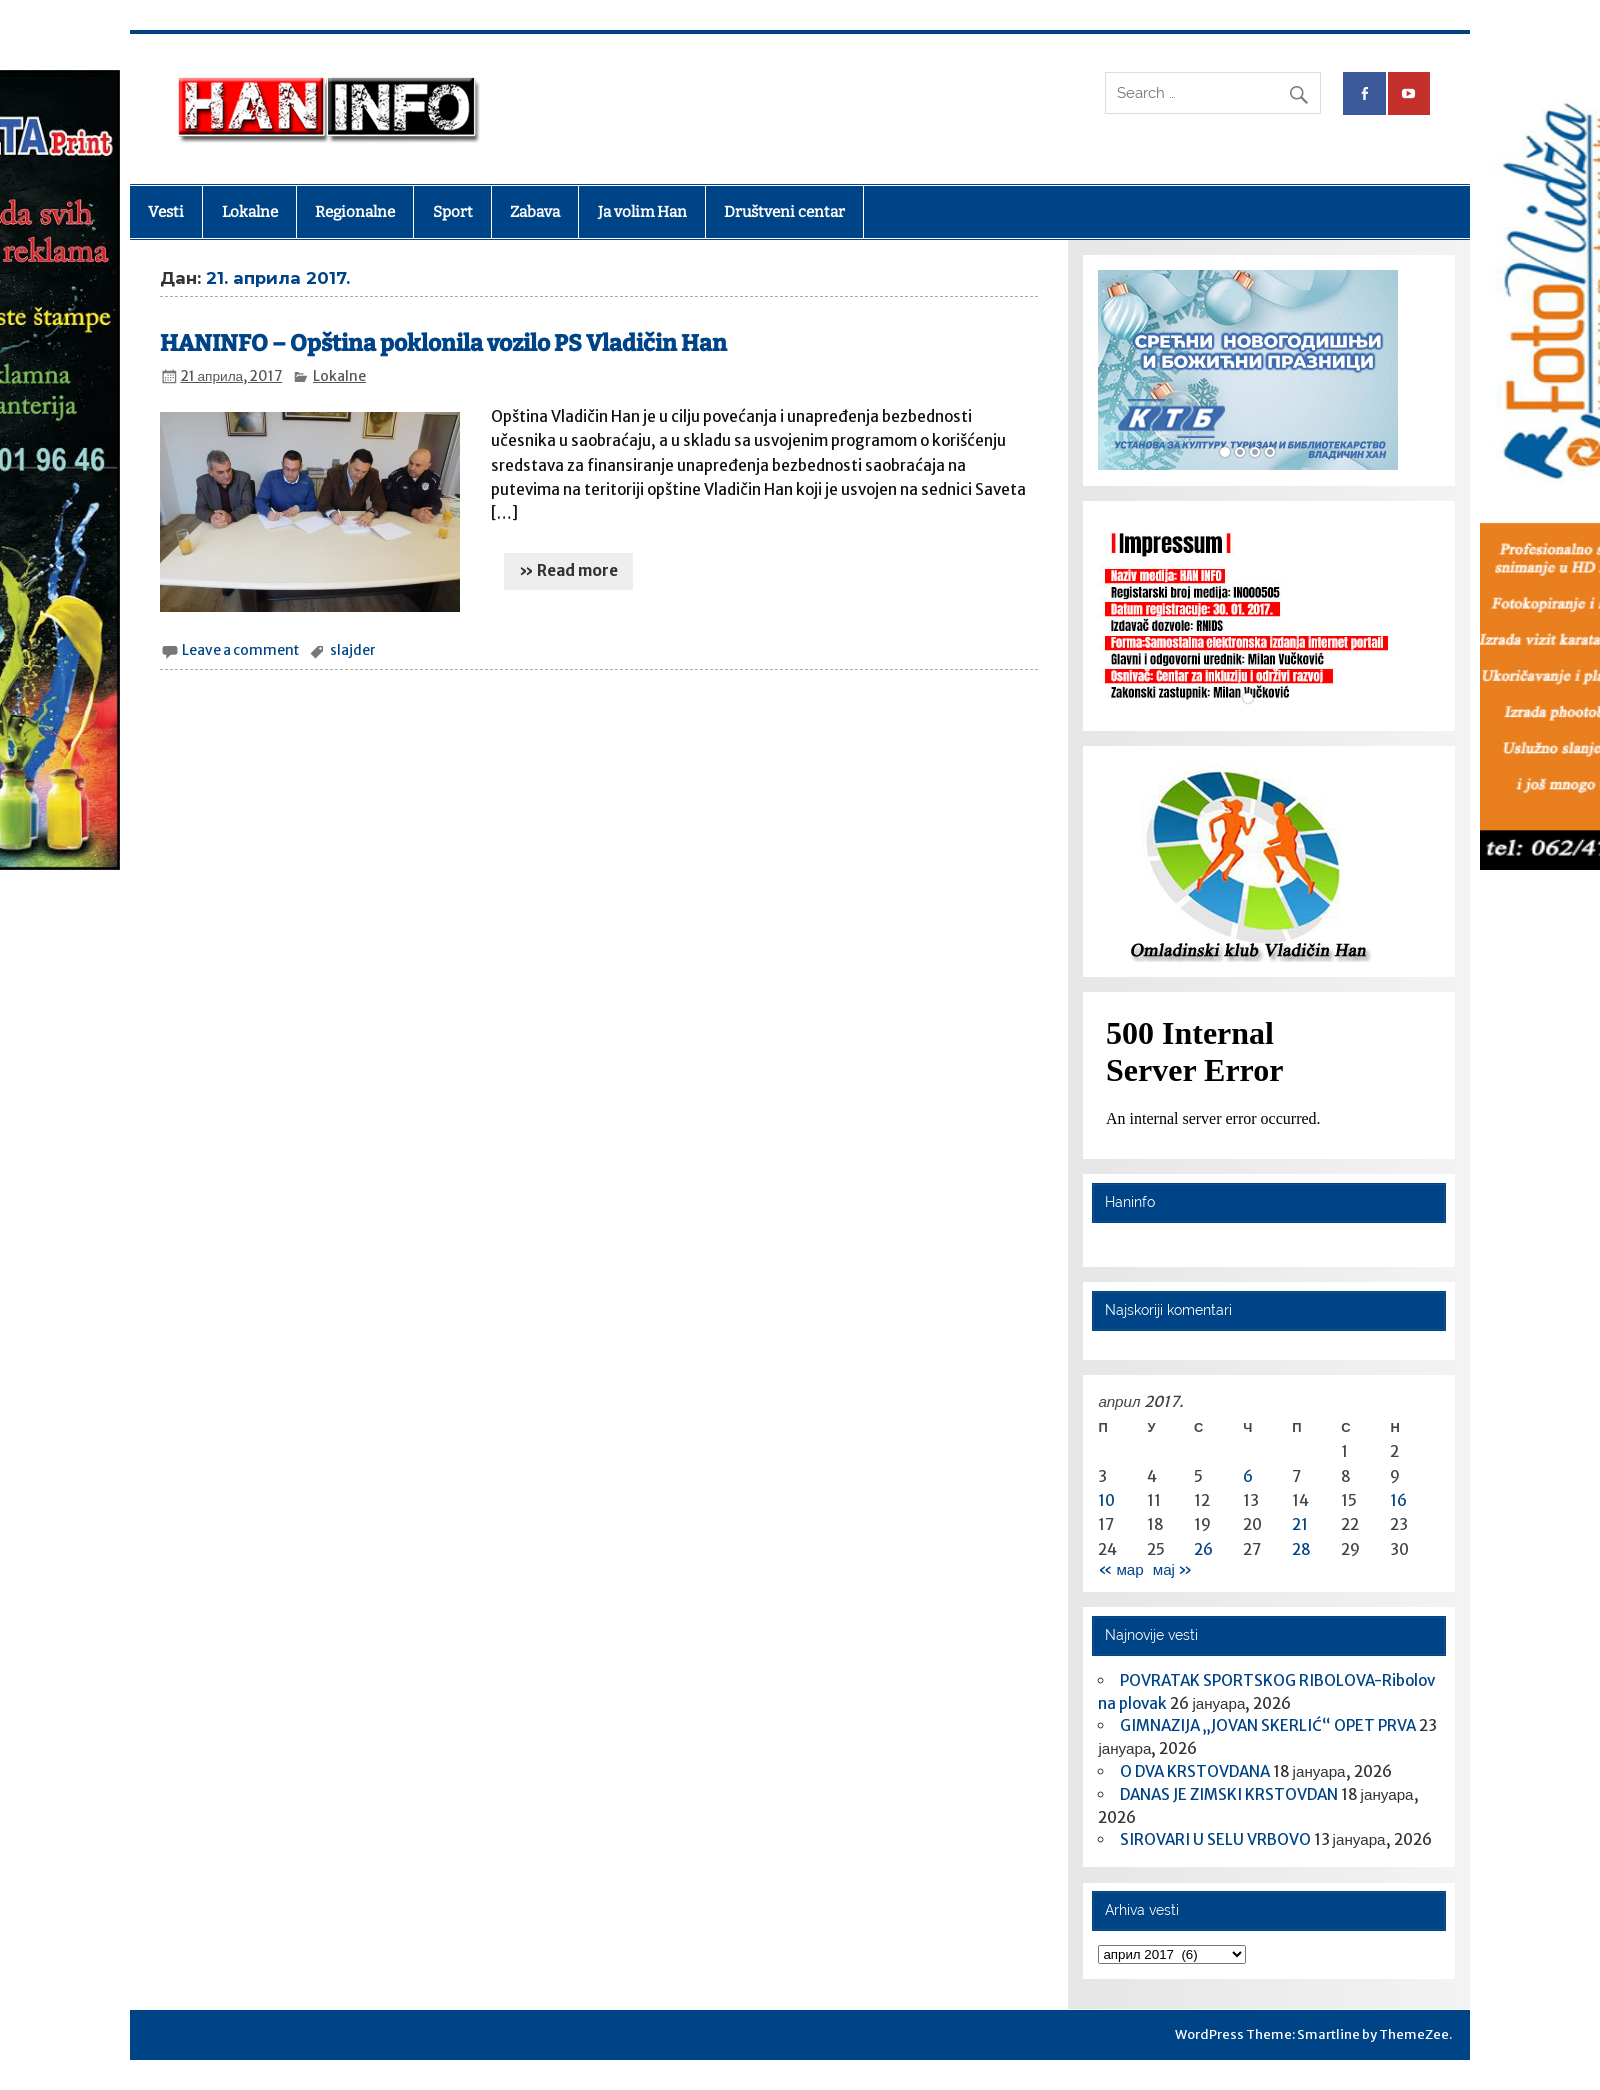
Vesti (166, 212)
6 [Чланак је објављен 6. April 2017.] (1248, 1476)
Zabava (535, 212)
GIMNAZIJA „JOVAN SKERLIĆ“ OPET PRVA (1268, 1725)
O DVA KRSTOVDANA (1195, 1771)
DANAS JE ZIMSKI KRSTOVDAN (1229, 1794)
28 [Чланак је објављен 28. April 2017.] (1301, 1549)
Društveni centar (784, 212)
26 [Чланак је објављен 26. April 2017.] (1203, 1549)
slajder (353, 650)
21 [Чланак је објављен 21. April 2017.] (1300, 1524)
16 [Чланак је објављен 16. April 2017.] (1398, 1500)
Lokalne (250, 212)
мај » (1172, 1569)
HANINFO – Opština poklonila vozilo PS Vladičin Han (443, 343)
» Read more (568, 570)
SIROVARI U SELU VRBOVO (1215, 1839)
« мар (1120, 1569)
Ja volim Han (642, 212)
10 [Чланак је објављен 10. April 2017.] (1106, 1500)
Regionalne (355, 212)
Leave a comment (240, 650)
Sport (453, 212)
